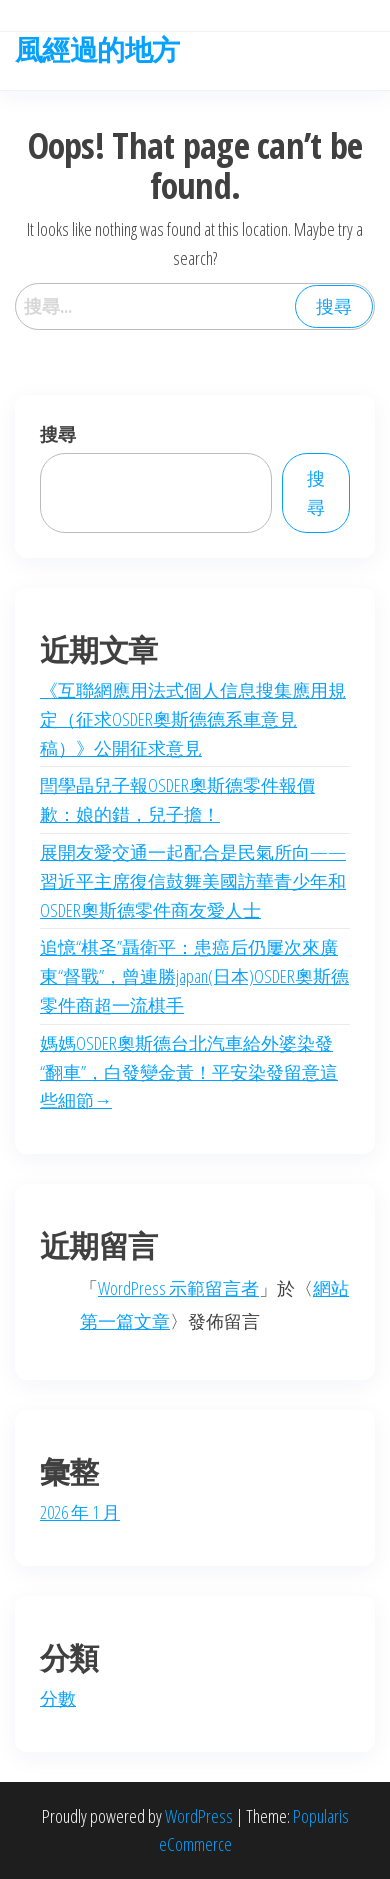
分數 (58, 1698)
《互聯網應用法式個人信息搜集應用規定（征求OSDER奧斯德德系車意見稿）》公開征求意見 (193, 719)
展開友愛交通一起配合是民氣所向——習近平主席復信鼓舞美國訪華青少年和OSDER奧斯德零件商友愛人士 (193, 881)
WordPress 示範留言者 (178, 1288)
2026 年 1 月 (80, 1512)
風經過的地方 (97, 49)
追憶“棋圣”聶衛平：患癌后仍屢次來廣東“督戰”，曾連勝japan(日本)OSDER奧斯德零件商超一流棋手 (194, 976)
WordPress (199, 1816)
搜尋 (58, 434)
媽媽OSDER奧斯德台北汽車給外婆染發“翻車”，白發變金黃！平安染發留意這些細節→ (189, 1072)
